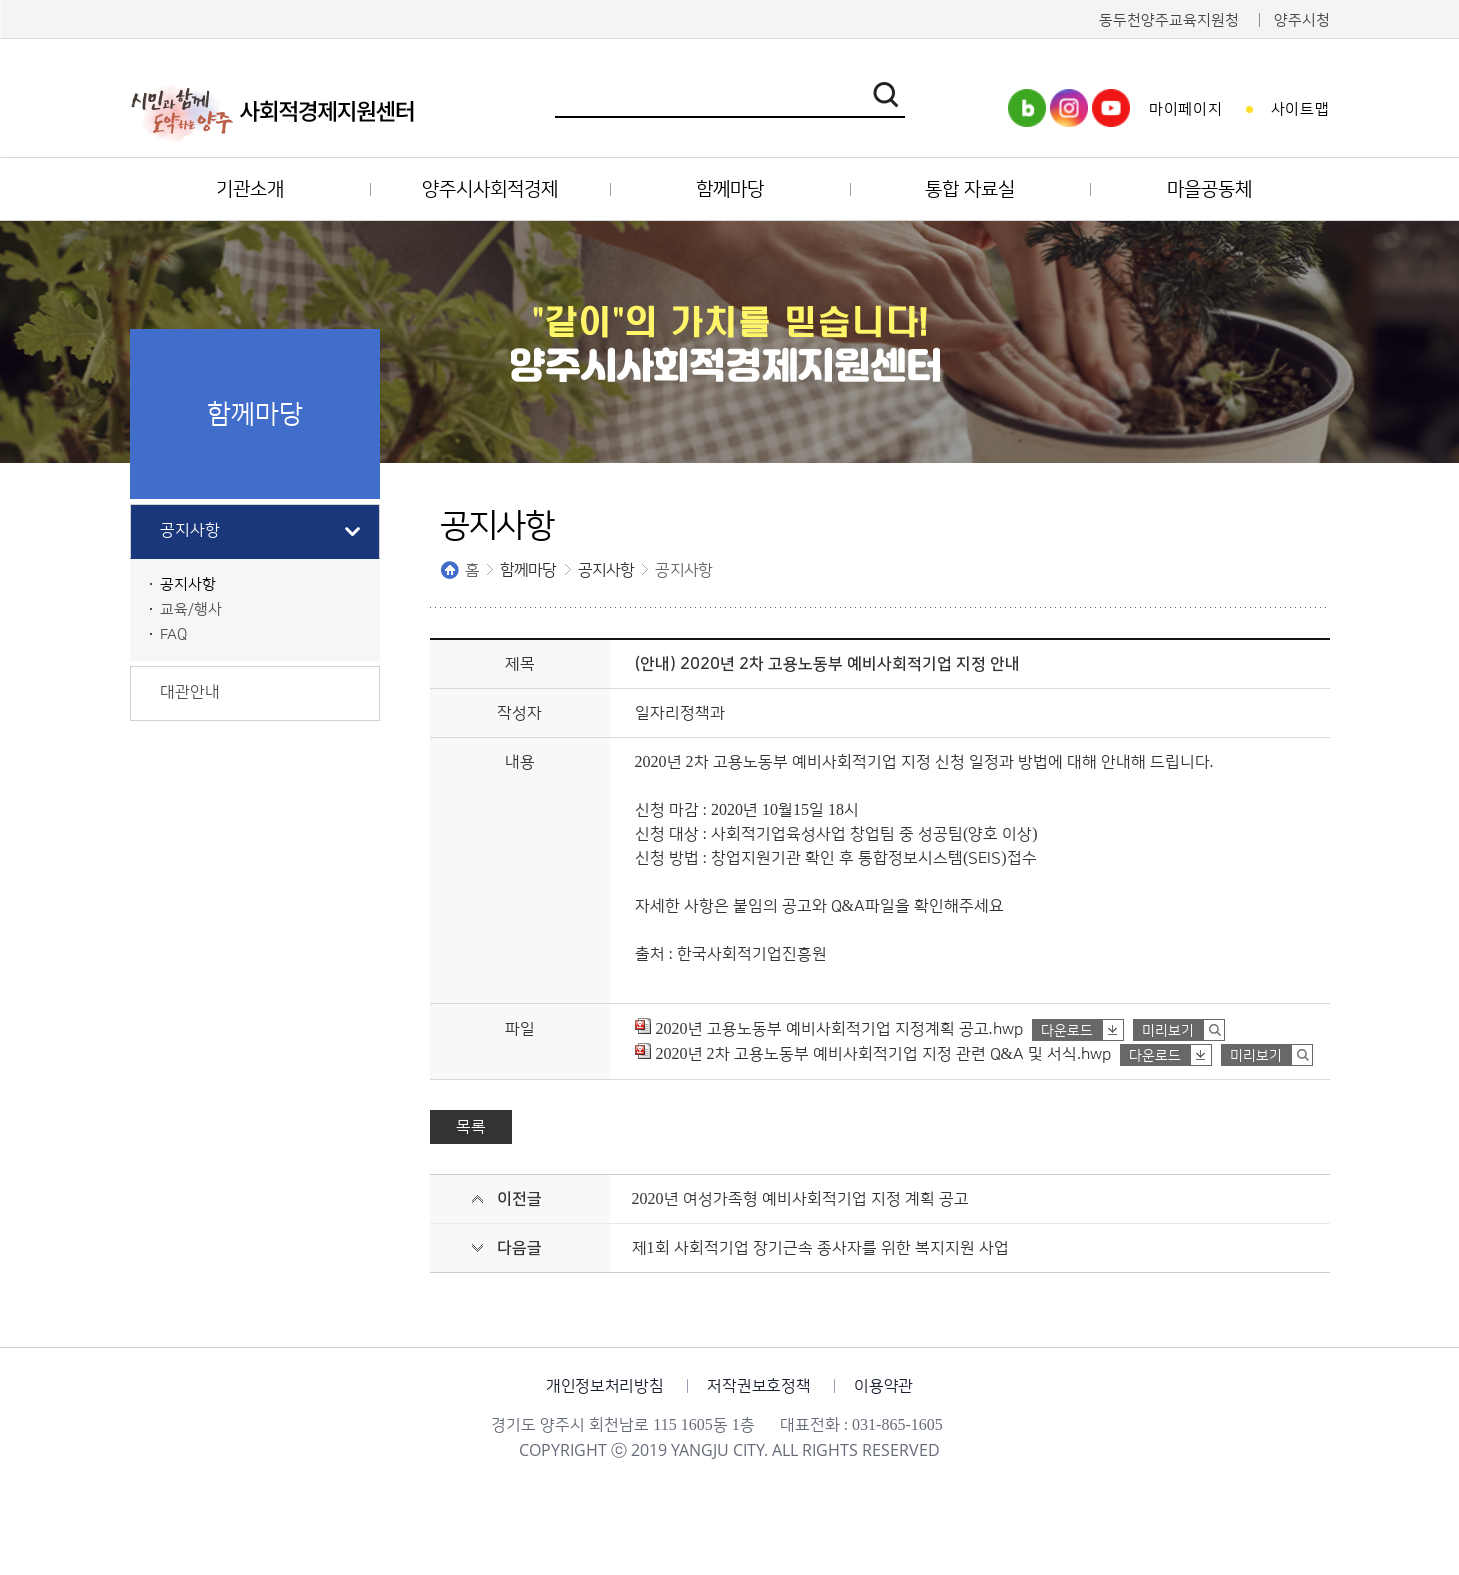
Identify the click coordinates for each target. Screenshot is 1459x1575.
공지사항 (606, 570)
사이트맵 (1300, 109)
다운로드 (1067, 1031)
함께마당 (528, 570)
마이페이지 (1186, 109)
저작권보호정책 (758, 1386)
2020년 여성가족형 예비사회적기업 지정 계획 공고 (800, 1199)
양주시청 (1302, 20)
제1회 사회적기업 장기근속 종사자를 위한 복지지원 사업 (820, 1248)
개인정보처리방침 (604, 1386)
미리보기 (1168, 1031)
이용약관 (883, 1386)
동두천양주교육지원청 (1169, 20)
